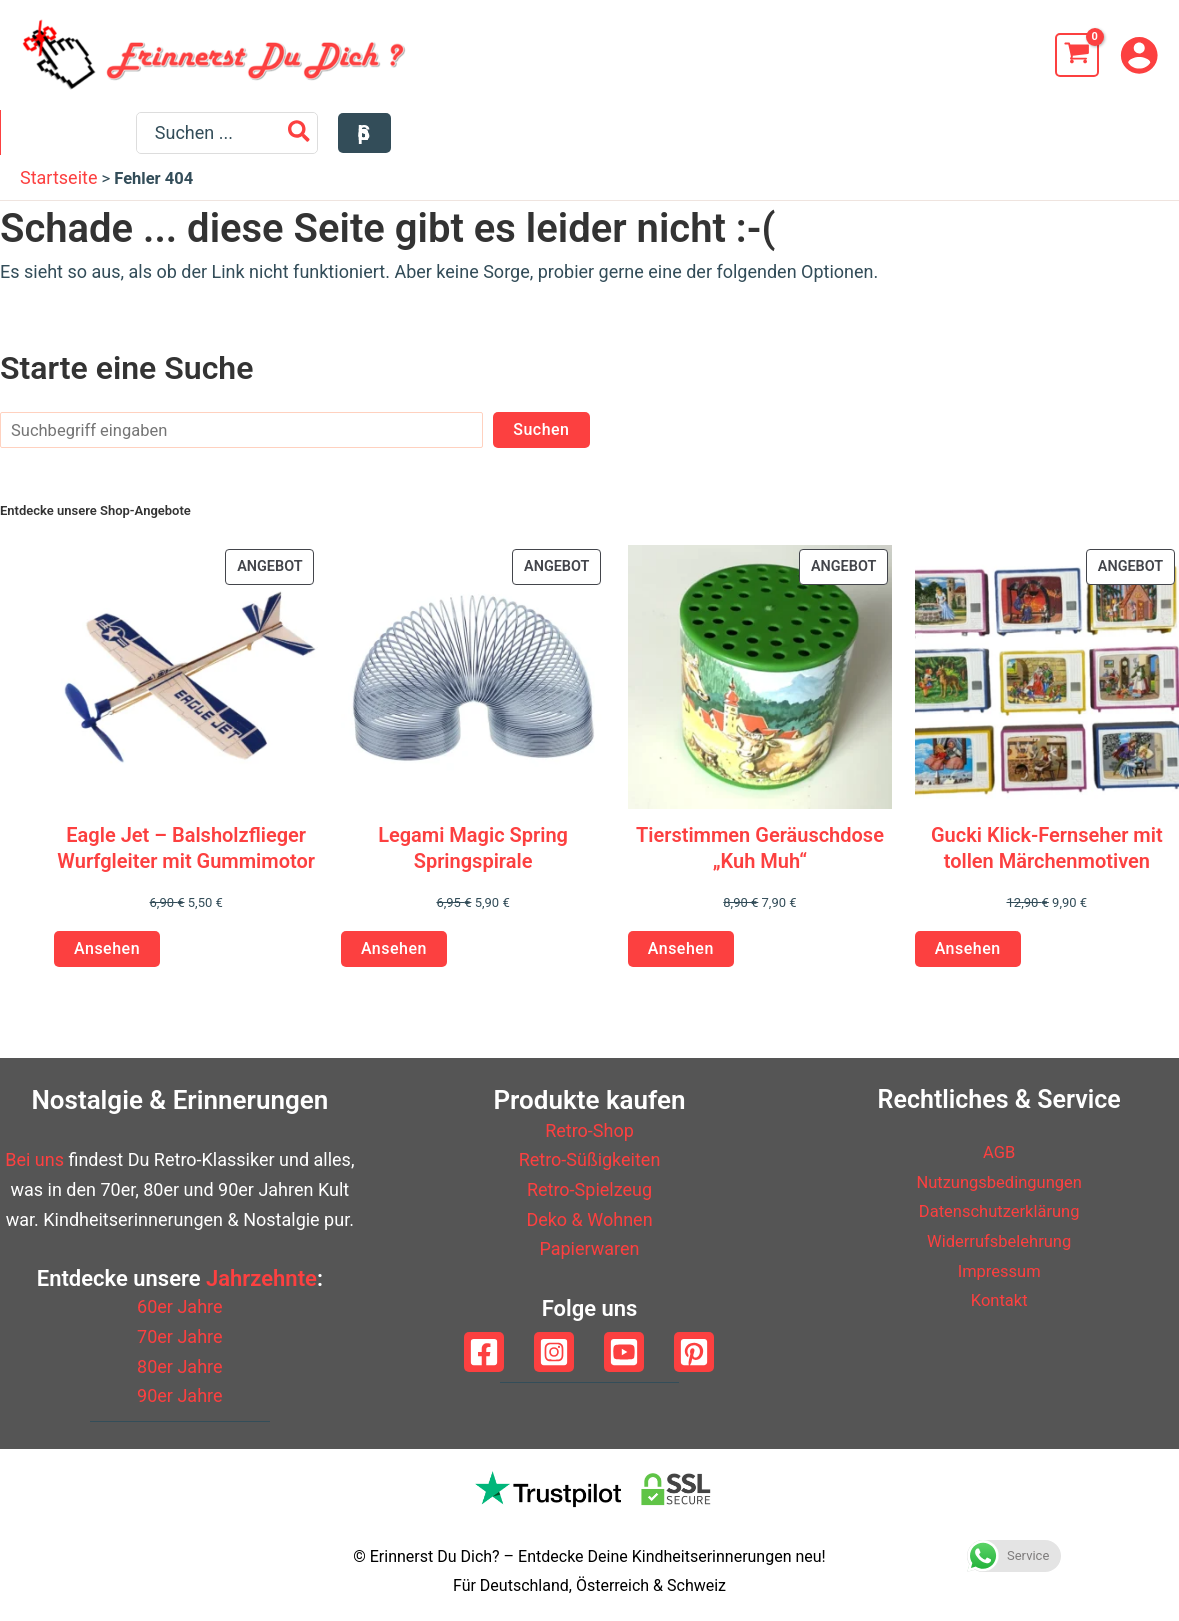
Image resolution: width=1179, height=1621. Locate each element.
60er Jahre (179, 1306)
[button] (1131, 138)
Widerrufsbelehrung (999, 1240)
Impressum (999, 1270)
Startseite (58, 187)
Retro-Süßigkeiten (590, 1159)
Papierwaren (589, 1248)
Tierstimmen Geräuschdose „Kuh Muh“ (760, 858)
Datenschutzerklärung (999, 1210)
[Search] (1066, 138)
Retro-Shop (589, 1130)
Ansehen (107, 958)
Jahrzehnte (261, 1278)
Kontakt (999, 1299)
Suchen (541, 439)
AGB (999, 1151)
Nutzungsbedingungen (999, 1181)
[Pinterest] (694, 1352)
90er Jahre (179, 1395)
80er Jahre (179, 1366)
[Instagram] (554, 1352)
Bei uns (34, 1159)
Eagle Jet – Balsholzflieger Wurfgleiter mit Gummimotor (186, 858)
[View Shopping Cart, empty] (1077, 55)
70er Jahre (179, 1336)
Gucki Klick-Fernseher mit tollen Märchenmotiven (1047, 858)
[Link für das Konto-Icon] (1139, 55)
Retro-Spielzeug (589, 1189)
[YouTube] (624, 1352)
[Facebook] (484, 1352)
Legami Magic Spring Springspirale (473, 858)
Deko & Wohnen (589, 1219)
